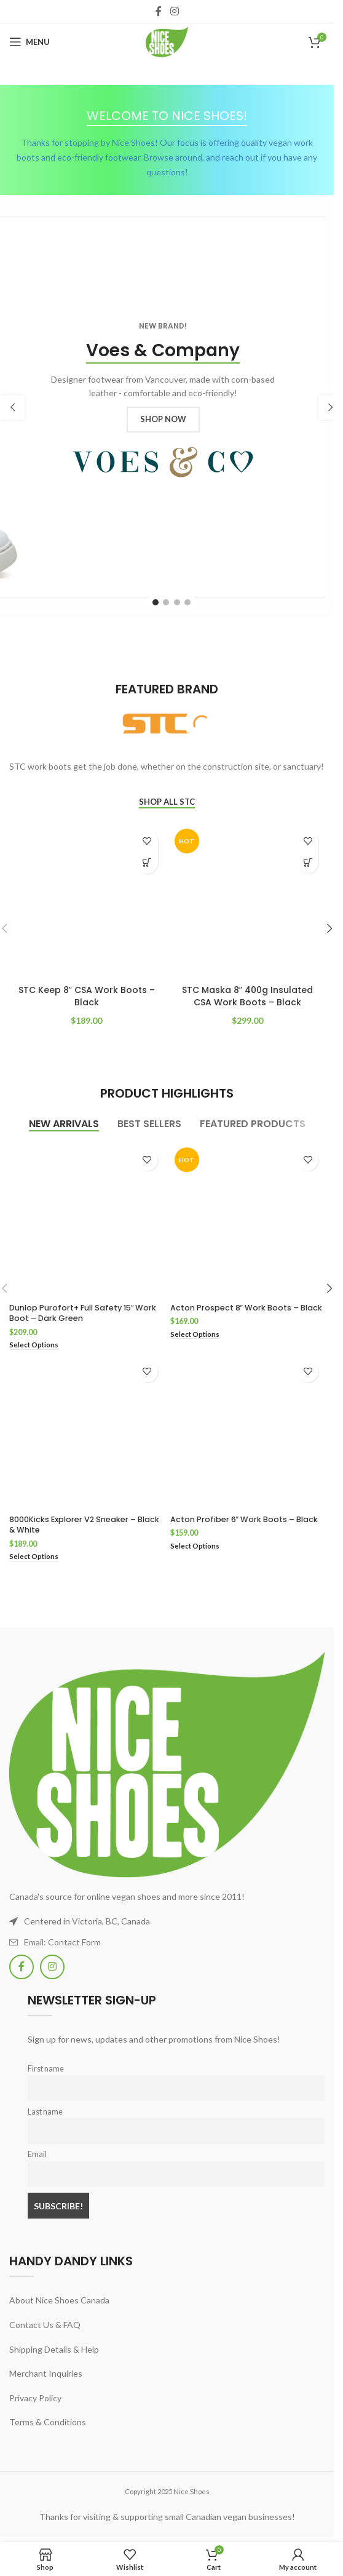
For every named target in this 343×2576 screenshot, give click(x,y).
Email (37, 2154)
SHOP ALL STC (167, 802)
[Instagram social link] (174, 11)
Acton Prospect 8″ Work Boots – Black (246, 1307)
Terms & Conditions (47, 2422)
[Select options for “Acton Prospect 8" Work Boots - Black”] (194, 1334)
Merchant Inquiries (45, 2373)
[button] (12, 407)
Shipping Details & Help (54, 2349)
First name (46, 2068)
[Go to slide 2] (166, 602)
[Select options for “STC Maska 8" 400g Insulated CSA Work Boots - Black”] (307, 863)
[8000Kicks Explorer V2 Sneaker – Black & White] (86, 1432)
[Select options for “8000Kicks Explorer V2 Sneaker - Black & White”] (33, 1556)
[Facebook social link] (158, 11)
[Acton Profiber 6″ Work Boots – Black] (247, 1432)
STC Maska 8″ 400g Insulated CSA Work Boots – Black (247, 996)
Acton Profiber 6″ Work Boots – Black (244, 1519)
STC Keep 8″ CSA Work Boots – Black (86, 996)
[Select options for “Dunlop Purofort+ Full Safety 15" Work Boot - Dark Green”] (33, 1345)
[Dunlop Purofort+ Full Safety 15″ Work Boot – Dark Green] (86, 1220)
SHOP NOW (163, 419)
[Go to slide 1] (155, 602)
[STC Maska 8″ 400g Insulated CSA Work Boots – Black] (247, 901)
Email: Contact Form (62, 1942)
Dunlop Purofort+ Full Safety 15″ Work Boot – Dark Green (82, 1313)
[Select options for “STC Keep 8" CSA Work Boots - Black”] (147, 863)
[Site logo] (167, 41)
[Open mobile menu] (29, 42)
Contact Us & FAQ (45, 2324)
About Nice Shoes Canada (59, 2300)
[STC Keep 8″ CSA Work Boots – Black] (86, 901)
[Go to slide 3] (177, 602)
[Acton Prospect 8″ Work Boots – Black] (247, 1220)
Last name (45, 2111)
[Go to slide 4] (187, 602)
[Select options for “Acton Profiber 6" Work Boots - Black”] (194, 1546)
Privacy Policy (35, 2398)
